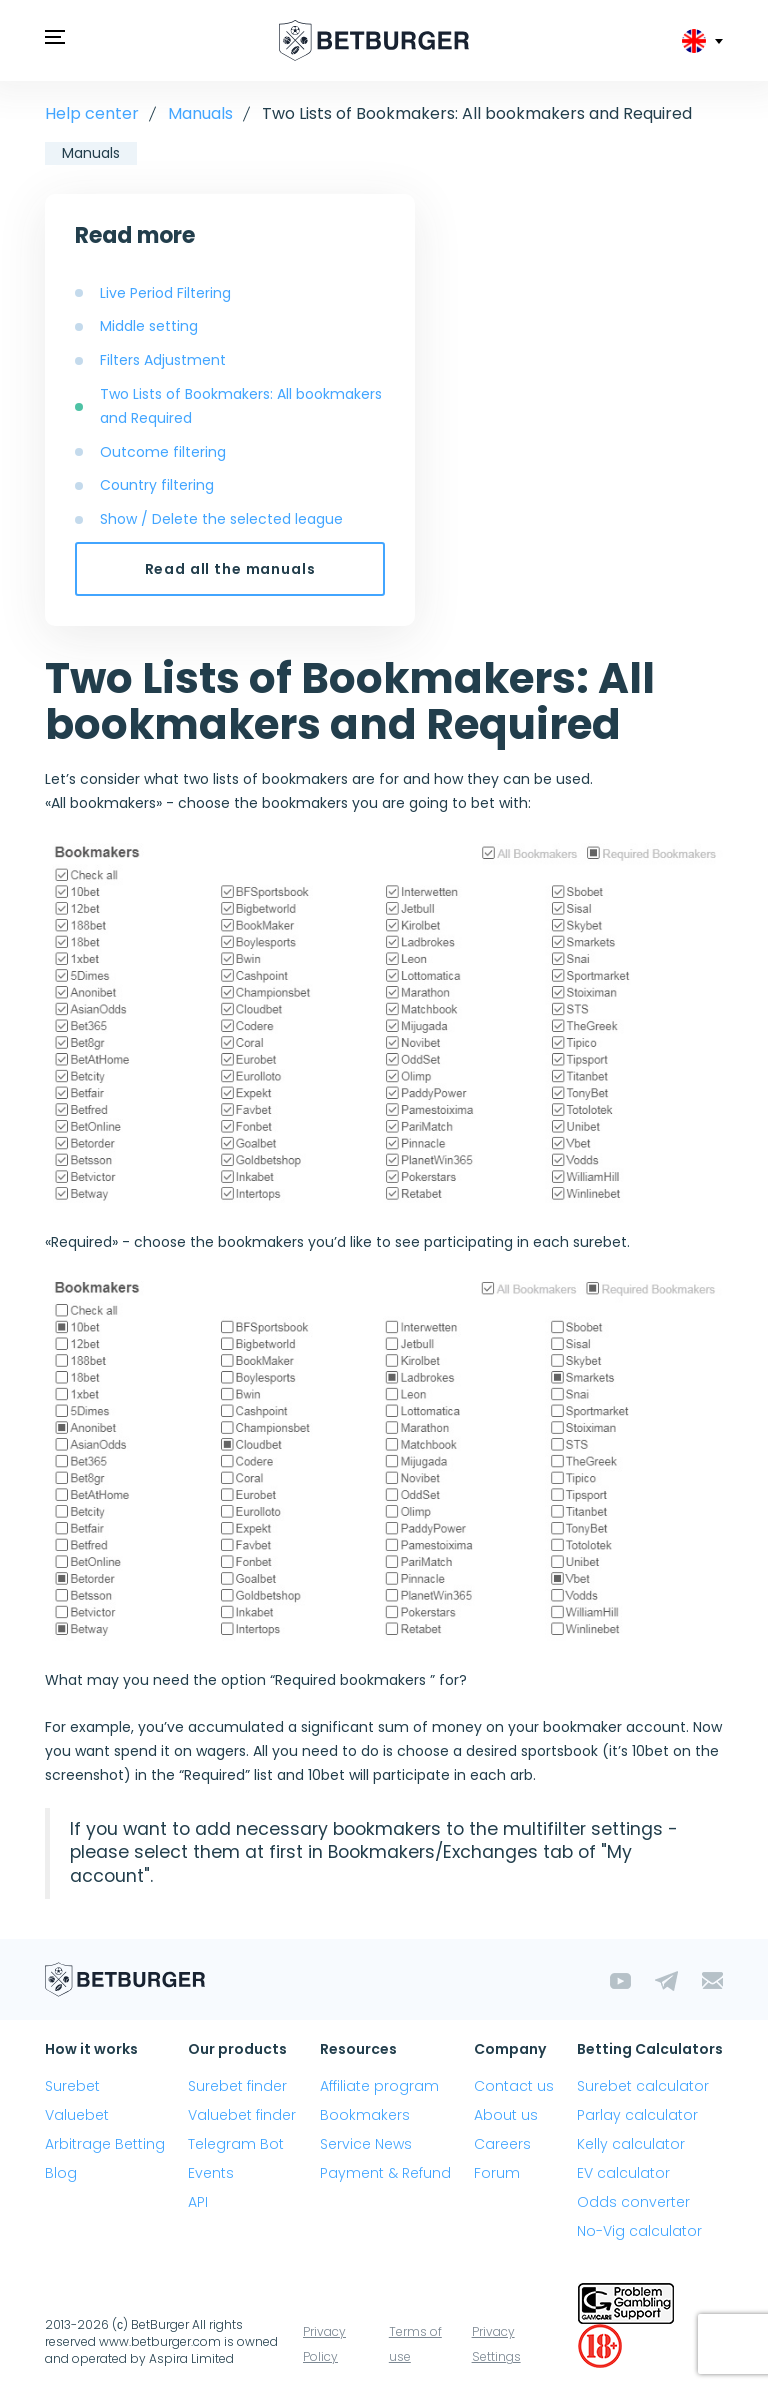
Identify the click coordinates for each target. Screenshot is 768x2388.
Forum (497, 2173)
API (198, 2202)
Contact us (514, 2086)
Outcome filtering (163, 452)
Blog (61, 2173)
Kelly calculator (631, 2144)
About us (506, 2115)
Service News (366, 2144)
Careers (502, 2144)
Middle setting (149, 326)
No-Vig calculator (639, 2231)
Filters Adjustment (163, 360)
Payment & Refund (385, 2173)
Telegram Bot (236, 2144)
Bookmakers (365, 2115)
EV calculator (623, 2173)
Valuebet (77, 2115)
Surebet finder (237, 2086)
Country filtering (157, 485)
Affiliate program (379, 2086)
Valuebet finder (242, 2115)
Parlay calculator (637, 2115)
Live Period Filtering (165, 293)
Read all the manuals (230, 569)
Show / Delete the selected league (221, 519)
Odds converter (633, 2202)
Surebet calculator (643, 2086)
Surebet (72, 2086)
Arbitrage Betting (105, 2144)
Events (211, 2173)
